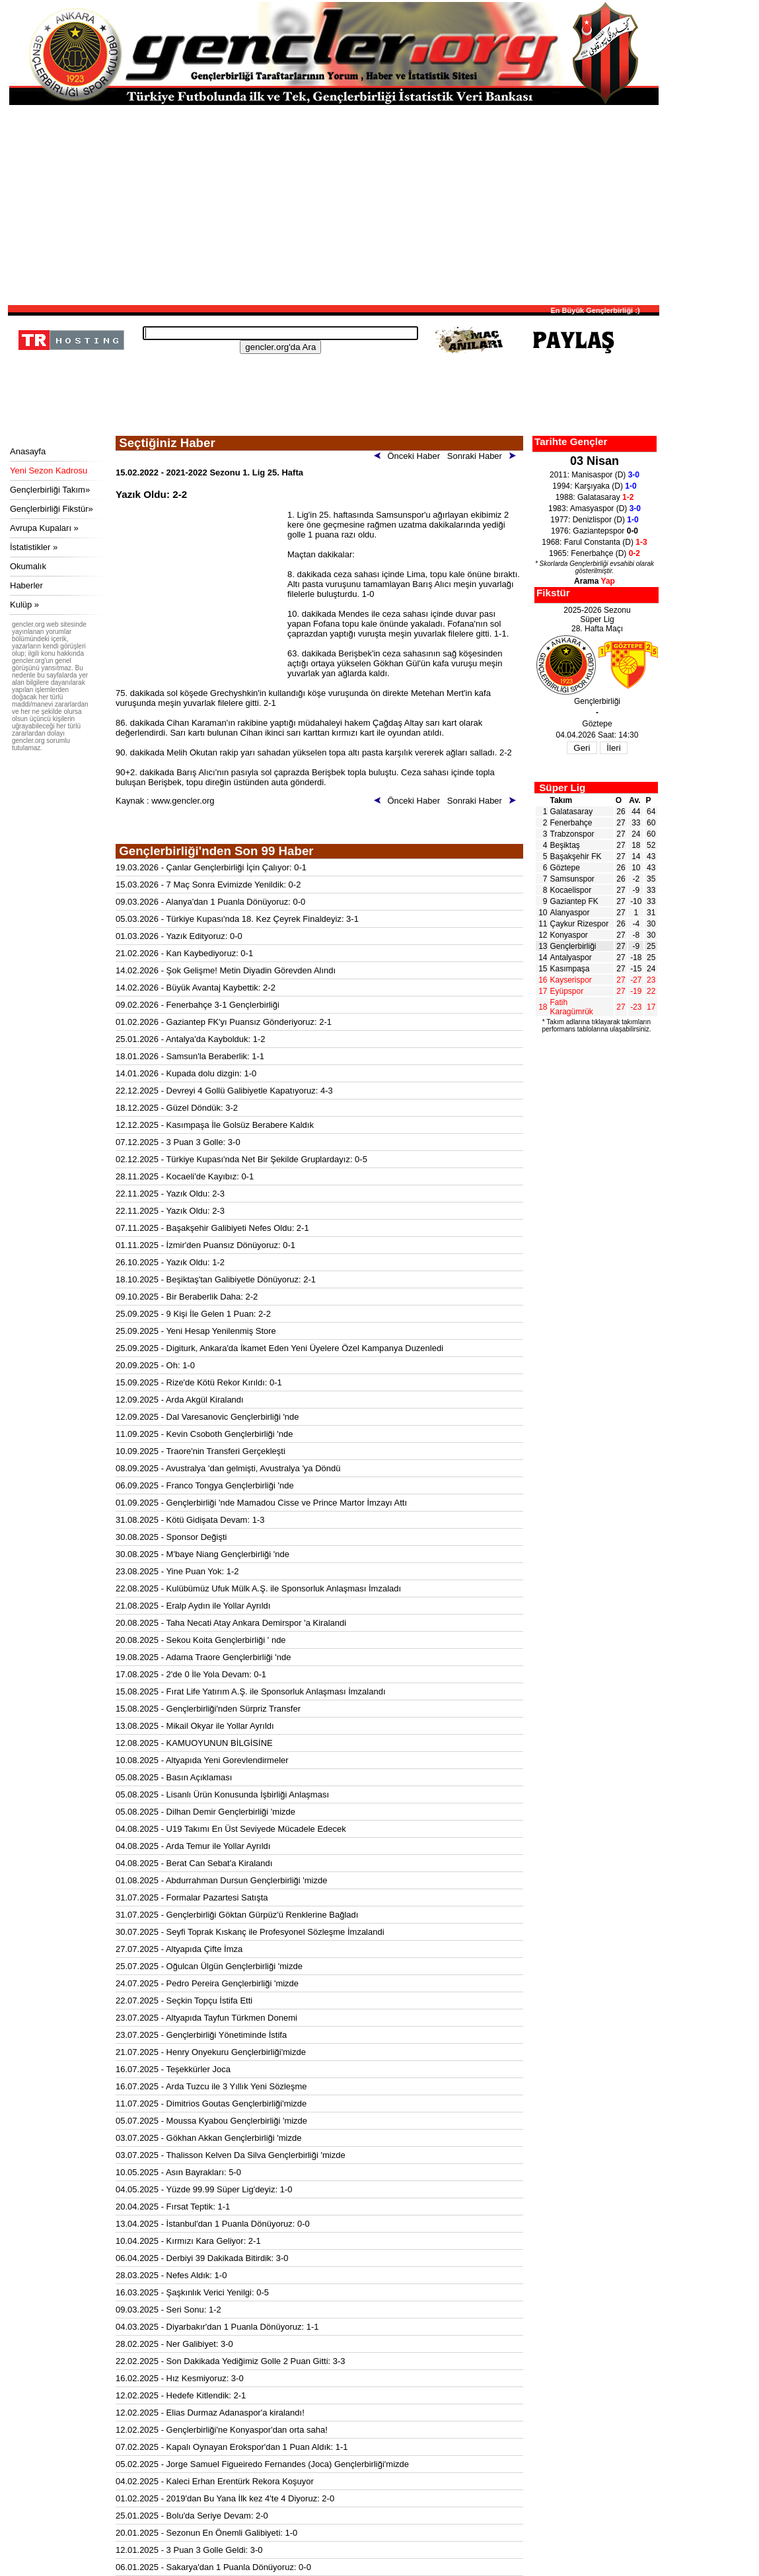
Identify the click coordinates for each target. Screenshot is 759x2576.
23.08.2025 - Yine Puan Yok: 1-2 (177, 1571)
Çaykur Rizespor (579, 923)
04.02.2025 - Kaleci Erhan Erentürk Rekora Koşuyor (215, 2481)
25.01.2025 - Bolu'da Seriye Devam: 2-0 (192, 2516)
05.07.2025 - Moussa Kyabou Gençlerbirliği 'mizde (211, 2121)
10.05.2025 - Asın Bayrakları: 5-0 (178, 2172)
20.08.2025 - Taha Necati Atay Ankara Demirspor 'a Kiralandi (231, 1623)
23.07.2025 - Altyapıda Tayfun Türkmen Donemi (206, 2018)
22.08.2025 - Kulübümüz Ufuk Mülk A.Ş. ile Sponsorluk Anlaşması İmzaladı (258, 1588)
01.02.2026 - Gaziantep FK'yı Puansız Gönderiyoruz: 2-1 (224, 1022)
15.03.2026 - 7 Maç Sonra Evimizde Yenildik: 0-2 (208, 884)
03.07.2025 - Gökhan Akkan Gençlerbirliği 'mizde (208, 2138)
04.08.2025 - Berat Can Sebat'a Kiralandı (194, 1863)
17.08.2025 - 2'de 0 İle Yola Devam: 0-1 (191, 1674)
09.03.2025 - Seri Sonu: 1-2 (168, 2310)
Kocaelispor (571, 890)
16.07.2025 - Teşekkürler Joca (173, 2069)
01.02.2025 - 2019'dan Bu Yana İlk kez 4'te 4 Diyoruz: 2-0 (225, 2498)
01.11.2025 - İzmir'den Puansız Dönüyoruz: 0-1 (205, 1245)
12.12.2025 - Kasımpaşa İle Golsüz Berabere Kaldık (215, 1125)
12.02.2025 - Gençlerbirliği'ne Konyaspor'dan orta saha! (222, 2430)
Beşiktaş (565, 845)
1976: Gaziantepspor (594, 531)
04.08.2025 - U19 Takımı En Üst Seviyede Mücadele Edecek (231, 1829)
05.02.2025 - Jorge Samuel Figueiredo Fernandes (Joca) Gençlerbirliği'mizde (262, 2464)
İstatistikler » (33, 547)
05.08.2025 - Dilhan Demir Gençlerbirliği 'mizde (205, 1812)
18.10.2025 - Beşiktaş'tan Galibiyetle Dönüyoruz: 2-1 (216, 1279)
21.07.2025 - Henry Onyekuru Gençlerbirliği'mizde (211, 2052)
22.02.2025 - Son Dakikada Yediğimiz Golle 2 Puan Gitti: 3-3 (230, 2361)
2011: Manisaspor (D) (594, 474)
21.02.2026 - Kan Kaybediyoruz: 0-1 (184, 953)
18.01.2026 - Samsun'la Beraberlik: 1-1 (190, 1056)
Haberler (26, 585)
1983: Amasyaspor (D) (594, 508)
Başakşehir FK (576, 856)
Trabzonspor (572, 834)
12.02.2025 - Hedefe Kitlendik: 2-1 (181, 2395)
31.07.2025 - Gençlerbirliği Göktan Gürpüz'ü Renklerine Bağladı (237, 1915)
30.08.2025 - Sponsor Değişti (171, 1537)
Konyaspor (569, 935)
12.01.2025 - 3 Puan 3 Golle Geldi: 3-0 (189, 2550)
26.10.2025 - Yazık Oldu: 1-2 (170, 1262)
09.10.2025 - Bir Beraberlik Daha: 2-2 (187, 1297)
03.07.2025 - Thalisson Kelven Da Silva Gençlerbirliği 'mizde (230, 2155)
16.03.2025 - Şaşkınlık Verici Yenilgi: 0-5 (192, 2292)
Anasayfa (28, 451)
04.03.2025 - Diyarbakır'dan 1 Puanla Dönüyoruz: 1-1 (217, 2327)
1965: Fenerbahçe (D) (594, 553)
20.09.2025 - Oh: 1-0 (155, 1365)
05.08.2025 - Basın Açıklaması (174, 1777)
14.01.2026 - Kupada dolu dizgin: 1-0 (186, 1073)
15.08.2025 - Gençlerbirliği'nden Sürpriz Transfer (208, 1709)
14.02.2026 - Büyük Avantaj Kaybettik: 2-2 (195, 987)
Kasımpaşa (570, 968)
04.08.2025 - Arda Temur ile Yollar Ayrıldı (193, 1846)
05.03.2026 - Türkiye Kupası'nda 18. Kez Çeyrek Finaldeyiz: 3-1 (237, 919)
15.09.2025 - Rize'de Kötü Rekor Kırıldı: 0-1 (199, 1382)
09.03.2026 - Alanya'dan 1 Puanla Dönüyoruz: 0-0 (210, 902)
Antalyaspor (571, 957)
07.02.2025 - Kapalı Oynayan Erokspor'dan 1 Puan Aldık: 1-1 (232, 2447)
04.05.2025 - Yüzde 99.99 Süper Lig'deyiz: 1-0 (204, 2189)
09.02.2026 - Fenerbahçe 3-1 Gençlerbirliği (197, 1005)
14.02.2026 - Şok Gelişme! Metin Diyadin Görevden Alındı (226, 970)
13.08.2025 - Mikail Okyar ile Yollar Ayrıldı (195, 1726)
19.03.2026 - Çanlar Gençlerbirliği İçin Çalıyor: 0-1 (211, 867)
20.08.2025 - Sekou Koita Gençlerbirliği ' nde (201, 1640)
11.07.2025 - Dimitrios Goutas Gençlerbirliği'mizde (211, 2103)
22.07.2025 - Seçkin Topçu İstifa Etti (184, 2000)
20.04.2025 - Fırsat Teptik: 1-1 (173, 2206)
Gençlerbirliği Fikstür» (51, 509)
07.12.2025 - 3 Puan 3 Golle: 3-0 (178, 1142)
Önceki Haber (409, 456)
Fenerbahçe (571, 822)
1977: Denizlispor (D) (594, 519)
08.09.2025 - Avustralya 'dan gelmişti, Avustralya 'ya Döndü (228, 1468)
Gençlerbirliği (573, 946)
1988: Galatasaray (595, 497)
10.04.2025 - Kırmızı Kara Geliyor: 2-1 (188, 2241)
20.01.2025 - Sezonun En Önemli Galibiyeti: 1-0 (206, 2533)
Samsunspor (572, 879)
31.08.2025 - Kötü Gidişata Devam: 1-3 (190, 1520)
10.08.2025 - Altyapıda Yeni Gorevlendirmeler (202, 1760)
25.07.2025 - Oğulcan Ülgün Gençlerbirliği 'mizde (209, 1966)
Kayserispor (571, 980)
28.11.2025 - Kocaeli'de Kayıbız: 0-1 (185, 1176)
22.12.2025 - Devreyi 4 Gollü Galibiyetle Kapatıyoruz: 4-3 (224, 1091)
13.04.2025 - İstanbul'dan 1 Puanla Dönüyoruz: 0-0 (213, 2224)
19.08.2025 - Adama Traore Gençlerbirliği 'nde (203, 1657)
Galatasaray (571, 811)
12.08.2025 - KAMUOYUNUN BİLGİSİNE (194, 1743)
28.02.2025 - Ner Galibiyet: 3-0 (174, 2344)
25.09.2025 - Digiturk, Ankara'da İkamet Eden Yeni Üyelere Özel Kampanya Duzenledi (279, 1348)
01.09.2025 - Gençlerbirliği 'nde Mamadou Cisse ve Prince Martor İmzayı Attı (261, 1503)
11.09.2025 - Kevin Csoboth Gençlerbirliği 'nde (204, 1434)
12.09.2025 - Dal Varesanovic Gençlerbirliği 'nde (207, 1417)
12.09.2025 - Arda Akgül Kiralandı (180, 1400)
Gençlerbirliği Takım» (50, 490)
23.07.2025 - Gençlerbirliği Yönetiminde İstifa (201, 2035)
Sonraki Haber (484, 456)
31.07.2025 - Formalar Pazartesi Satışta (192, 1897)
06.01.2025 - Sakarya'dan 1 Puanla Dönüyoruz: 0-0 (213, 2567)
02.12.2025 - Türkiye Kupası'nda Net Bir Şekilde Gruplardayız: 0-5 (241, 1159)
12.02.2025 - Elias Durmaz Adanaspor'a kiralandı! (210, 2413)
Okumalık (28, 566)
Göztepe (565, 867)
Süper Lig (562, 787)
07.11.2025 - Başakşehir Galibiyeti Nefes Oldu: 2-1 (212, 1228)
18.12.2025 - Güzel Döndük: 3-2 (177, 1108)
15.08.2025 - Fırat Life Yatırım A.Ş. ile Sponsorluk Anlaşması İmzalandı (251, 1691)
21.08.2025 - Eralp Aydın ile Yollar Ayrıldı (193, 1606)
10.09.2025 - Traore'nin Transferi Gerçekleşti (200, 1451)
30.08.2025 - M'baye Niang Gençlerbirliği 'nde (202, 1554)
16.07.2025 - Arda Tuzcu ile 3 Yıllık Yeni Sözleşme (211, 2086)
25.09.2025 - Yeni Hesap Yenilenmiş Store (196, 1331)
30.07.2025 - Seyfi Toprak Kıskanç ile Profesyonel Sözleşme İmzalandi (250, 1932)
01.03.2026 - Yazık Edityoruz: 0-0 (179, 936)
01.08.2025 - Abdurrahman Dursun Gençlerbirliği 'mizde (221, 1880)
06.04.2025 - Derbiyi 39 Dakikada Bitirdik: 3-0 (202, 2258)
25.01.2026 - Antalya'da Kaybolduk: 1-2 (191, 1039)
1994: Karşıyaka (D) (594, 486)
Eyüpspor (567, 991)
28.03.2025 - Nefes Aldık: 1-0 (171, 2275)
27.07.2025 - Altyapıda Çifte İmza (179, 1949)
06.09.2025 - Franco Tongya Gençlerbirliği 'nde (205, 1485)
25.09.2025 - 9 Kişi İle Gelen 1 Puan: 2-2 (193, 1314)
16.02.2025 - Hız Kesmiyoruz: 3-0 (180, 2378)
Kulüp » (24, 604)
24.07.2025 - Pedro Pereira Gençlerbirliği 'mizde (207, 1983)
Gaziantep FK (574, 901)
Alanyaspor (570, 912)
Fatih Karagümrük (571, 1007)
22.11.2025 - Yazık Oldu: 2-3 (170, 1194)
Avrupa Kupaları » (44, 528)
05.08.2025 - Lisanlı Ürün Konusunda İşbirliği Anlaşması (222, 1794)
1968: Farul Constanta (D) (594, 542)
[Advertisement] (334, 204)
